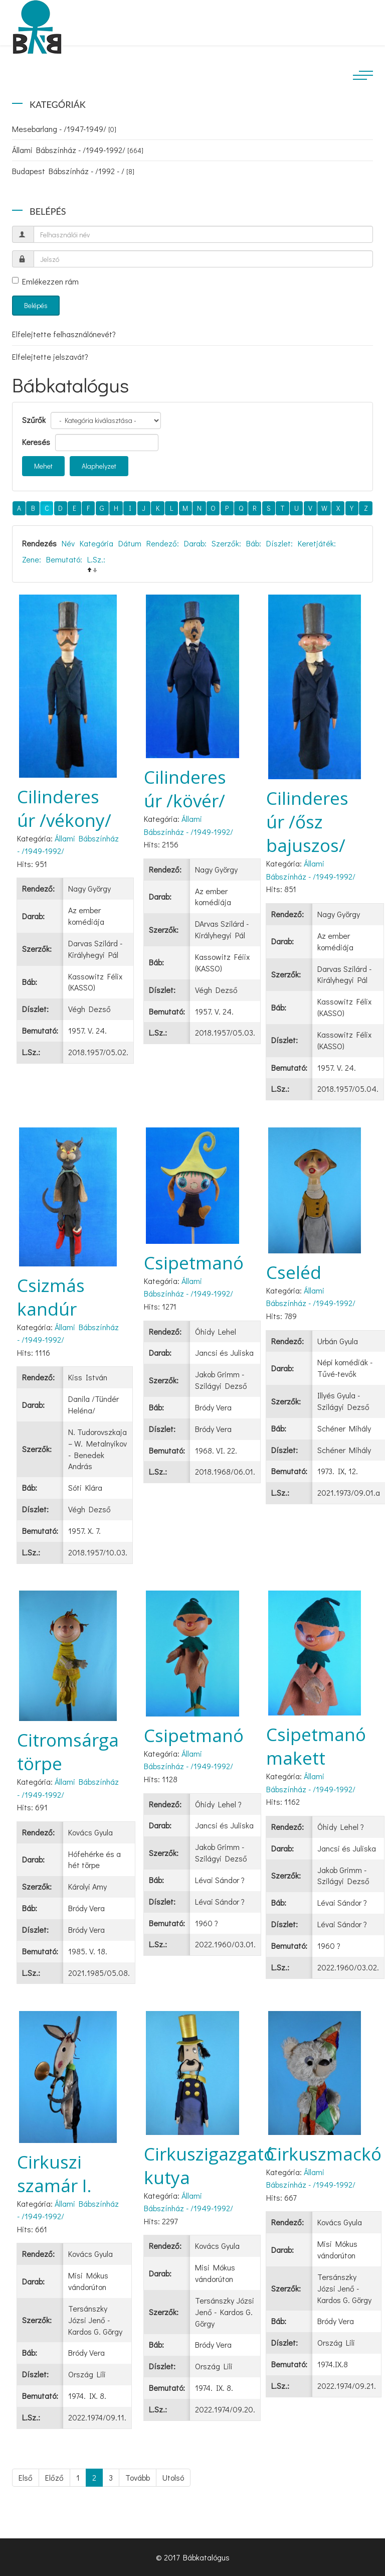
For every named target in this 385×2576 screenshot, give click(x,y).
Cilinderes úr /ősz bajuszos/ (307, 821)
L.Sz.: (96, 559)
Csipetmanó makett (316, 1746)
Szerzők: (226, 543)
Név (68, 543)
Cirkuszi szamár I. (54, 2173)
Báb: (253, 543)
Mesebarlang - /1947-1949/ (64, 128)
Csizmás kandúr (51, 1297)
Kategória (96, 543)
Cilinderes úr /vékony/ (64, 808)
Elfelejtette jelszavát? (50, 356)
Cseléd (293, 1272)
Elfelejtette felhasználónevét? (64, 334)
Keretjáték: (317, 543)
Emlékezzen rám (45, 281)
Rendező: (162, 543)
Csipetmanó (194, 1262)
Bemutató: (64, 559)
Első (26, 2477)
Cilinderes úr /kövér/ (185, 788)
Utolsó (173, 2477)
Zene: (31, 559)
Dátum (129, 543)
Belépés (36, 305)
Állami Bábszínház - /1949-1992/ (77, 150)
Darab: (195, 543)
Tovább (137, 2477)
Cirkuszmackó (323, 2154)
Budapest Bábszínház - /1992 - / (73, 171)
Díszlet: (279, 543)
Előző (54, 2477)
